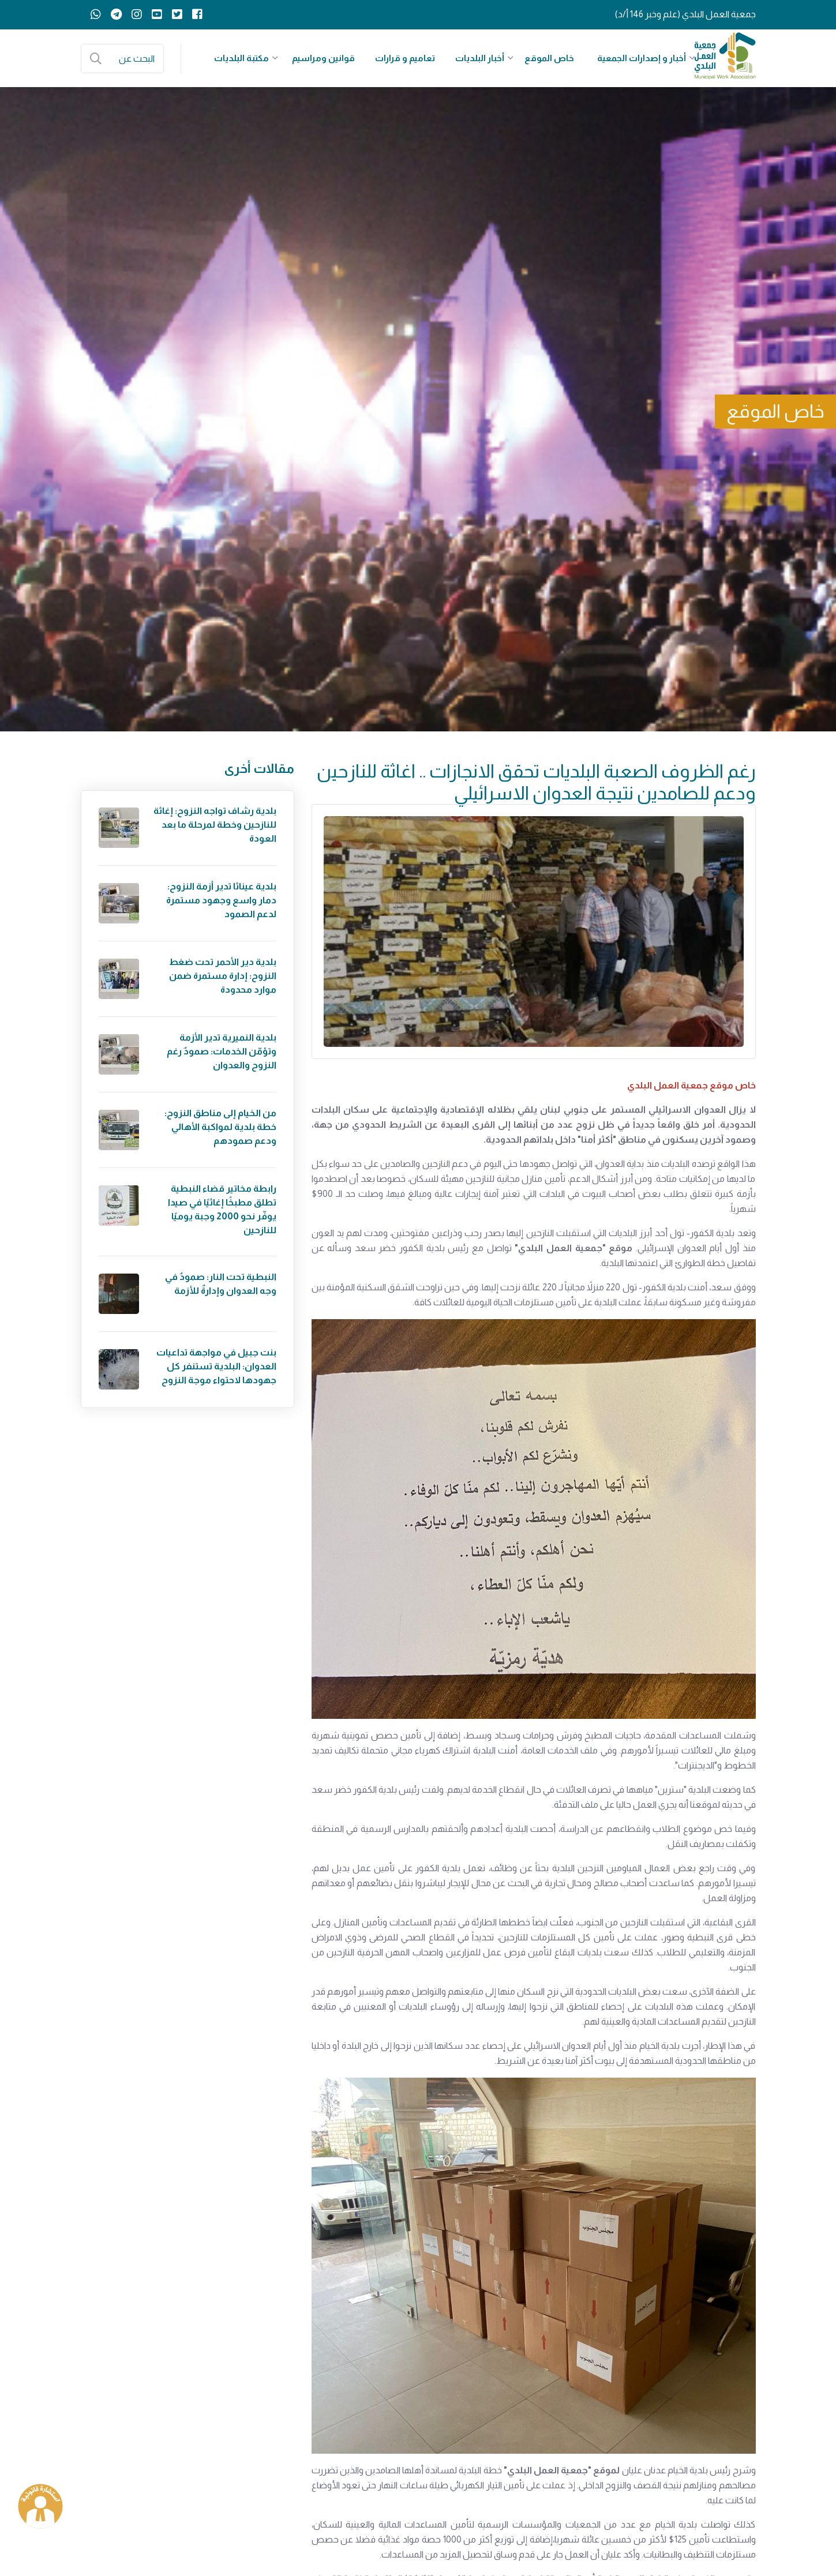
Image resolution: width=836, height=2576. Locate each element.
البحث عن (137, 58)
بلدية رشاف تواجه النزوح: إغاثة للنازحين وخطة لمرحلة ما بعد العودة (214, 824)
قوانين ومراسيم (323, 58)
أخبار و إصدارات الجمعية (641, 58)
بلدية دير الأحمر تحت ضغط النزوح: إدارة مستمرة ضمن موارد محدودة (222, 975)
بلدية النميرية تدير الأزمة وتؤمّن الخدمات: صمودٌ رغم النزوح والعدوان (221, 1051)
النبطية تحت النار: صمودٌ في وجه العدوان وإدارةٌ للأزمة (220, 1283)
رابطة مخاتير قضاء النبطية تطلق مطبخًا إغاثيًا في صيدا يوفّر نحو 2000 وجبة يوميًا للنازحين (222, 1209)
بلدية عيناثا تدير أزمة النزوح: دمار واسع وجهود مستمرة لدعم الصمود (221, 900)
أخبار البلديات (479, 58)
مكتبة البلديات (241, 58)
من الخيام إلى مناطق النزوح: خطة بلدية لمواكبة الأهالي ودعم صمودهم (220, 1127)
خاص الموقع (549, 58)
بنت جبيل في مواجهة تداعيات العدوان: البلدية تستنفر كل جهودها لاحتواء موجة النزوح (216, 1366)
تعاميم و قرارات (405, 58)
